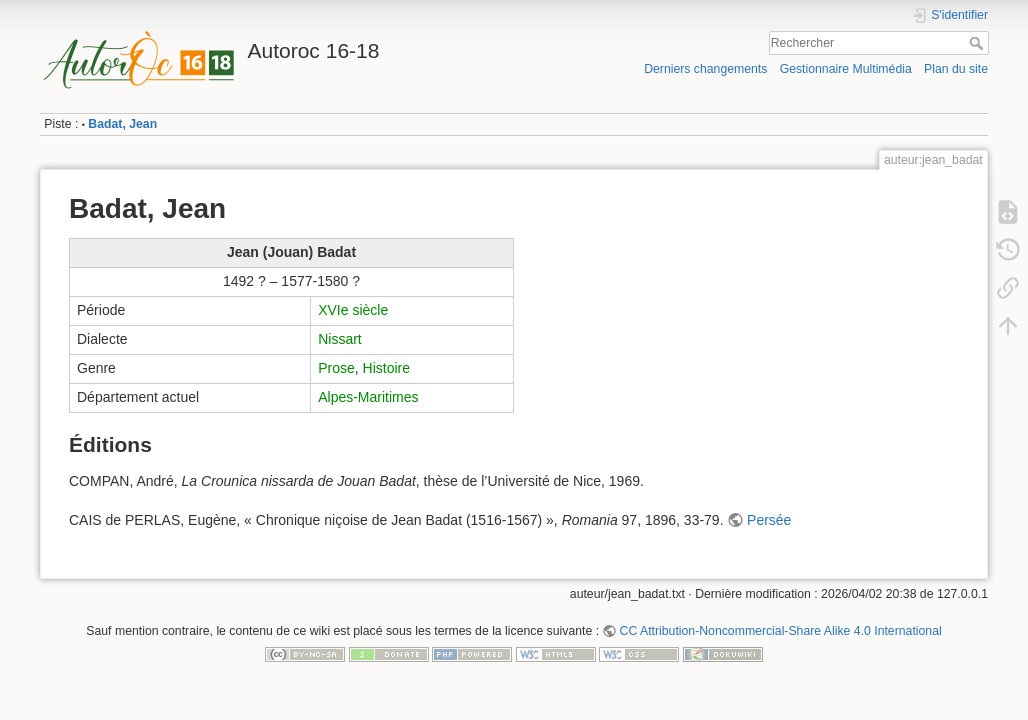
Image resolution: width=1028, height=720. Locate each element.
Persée (769, 520)
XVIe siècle (353, 310)
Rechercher (978, 43)
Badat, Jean (122, 124)
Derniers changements (705, 69)
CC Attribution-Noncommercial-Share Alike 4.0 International (781, 631)
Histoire (386, 368)
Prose (336, 368)
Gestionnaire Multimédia (846, 69)
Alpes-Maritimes (368, 397)
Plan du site (956, 69)
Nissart (340, 339)
